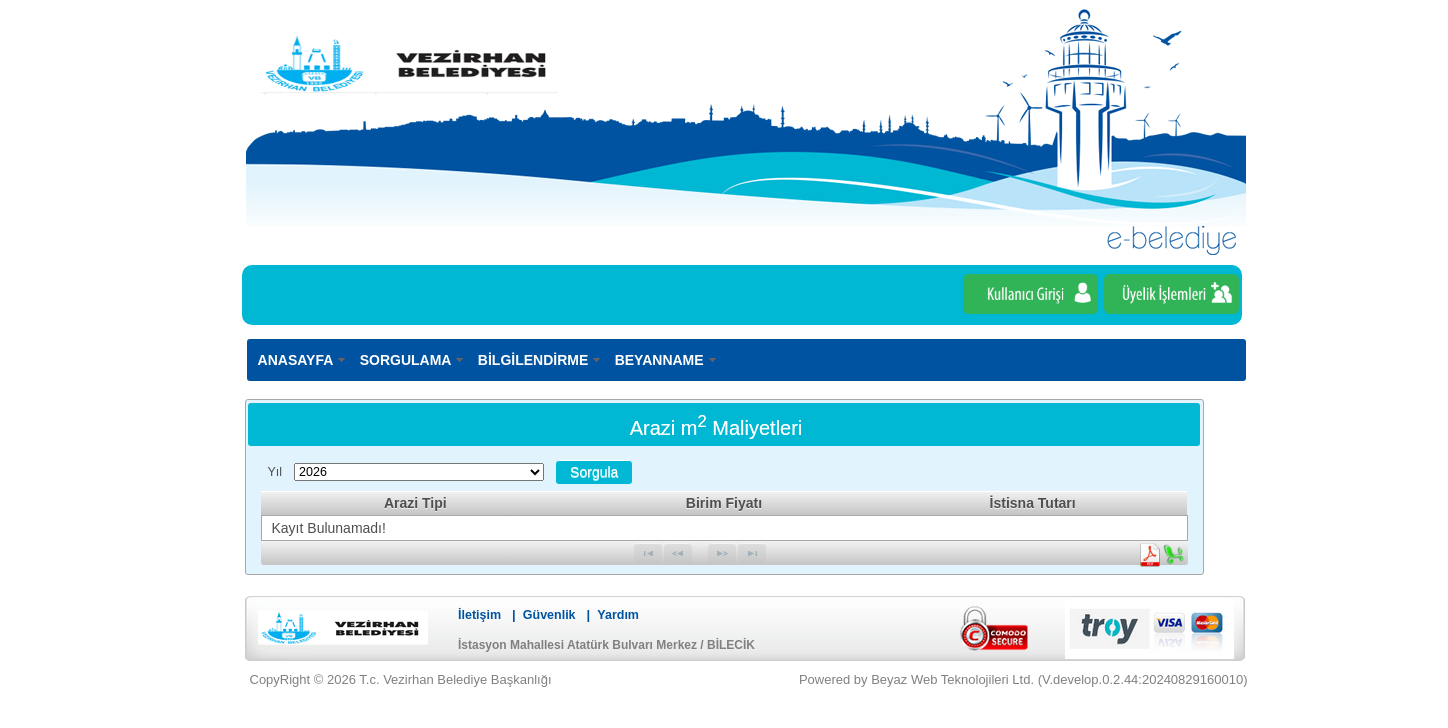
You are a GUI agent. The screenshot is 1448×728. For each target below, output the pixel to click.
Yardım (618, 615)
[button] (594, 472)
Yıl (275, 472)
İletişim (479, 615)
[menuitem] (303, 359)
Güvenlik (549, 615)
